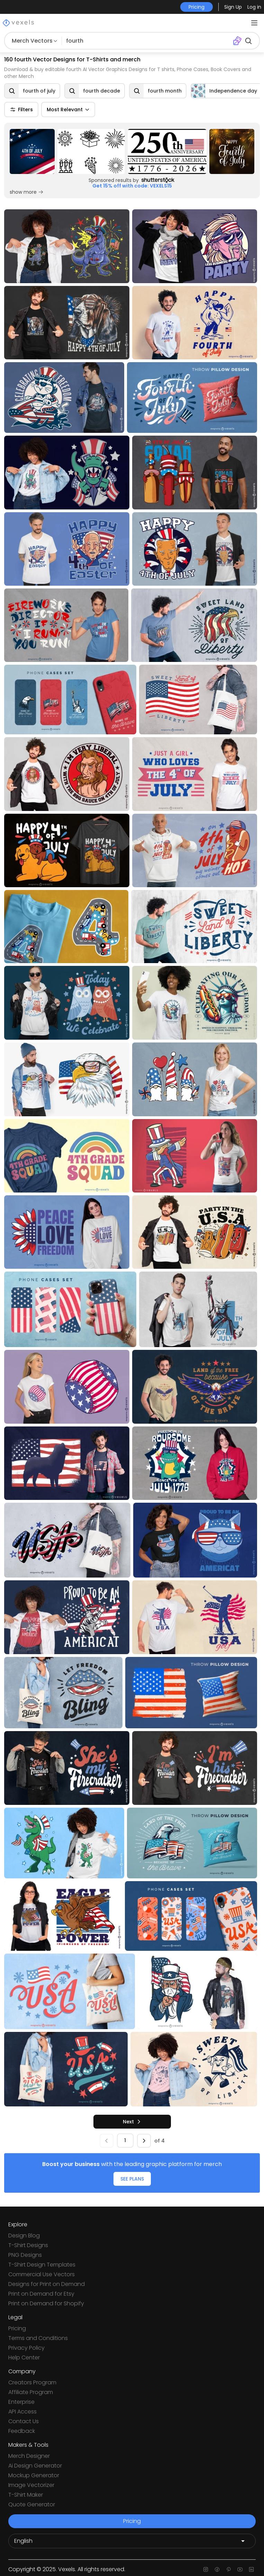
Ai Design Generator (35, 2466)
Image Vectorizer (31, 2485)
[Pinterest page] (228, 2569)
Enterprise (21, 2402)
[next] (132, 2122)
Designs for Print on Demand (46, 2284)
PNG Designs (25, 2255)
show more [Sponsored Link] (27, 192)
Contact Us (23, 2421)
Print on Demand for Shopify (46, 2303)
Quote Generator (31, 2504)
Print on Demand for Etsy (41, 2294)
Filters (21, 109)
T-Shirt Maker (25, 2495)
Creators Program (32, 2382)
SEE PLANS (132, 2178)
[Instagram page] (205, 2569)
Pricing (17, 2328)
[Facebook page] (217, 2569)
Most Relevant (68, 109)
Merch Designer (29, 2456)
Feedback (21, 2431)
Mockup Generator (33, 2475)
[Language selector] (132, 2541)
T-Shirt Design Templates (41, 2265)
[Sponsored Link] (32, 151)
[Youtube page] (240, 2569)
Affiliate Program (30, 2392)
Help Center (24, 2357)
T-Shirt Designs (28, 2245)
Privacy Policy (26, 2348)
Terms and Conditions (38, 2338)
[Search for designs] (147, 41)
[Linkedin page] (251, 2569)
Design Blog (24, 2235)
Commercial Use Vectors (41, 2274)
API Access (22, 2412)
